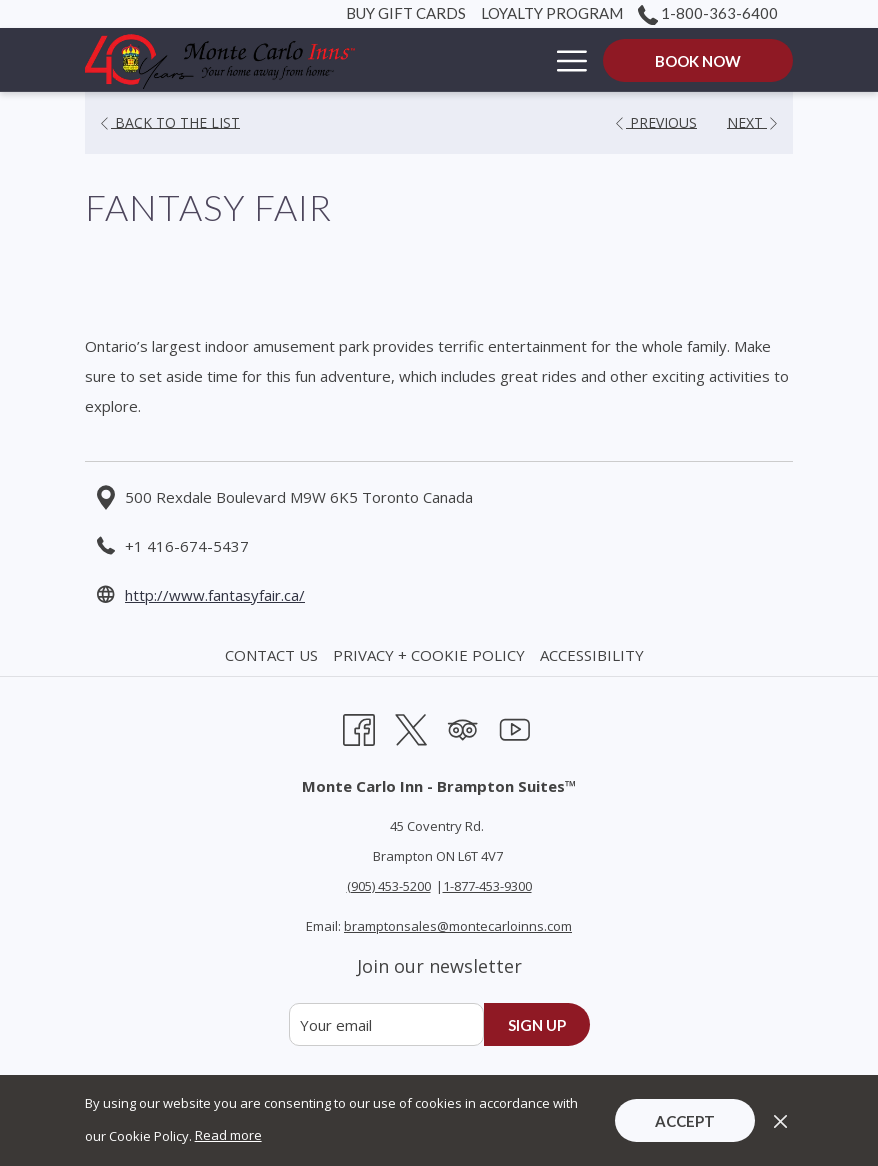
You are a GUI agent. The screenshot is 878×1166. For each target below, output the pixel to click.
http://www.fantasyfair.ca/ (215, 595)
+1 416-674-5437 (187, 546)
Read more (228, 1135)
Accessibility (592, 655)
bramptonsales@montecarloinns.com (458, 926)
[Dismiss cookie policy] (780, 1120)
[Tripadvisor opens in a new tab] (463, 726)
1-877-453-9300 (487, 886)
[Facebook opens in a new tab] (359, 726)
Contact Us (271, 655)
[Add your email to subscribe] (386, 1024)
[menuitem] (274, 655)
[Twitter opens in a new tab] (411, 726)
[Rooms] (496, 60)
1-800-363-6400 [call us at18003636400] (708, 13)
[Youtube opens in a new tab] (515, 726)
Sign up (537, 1025)
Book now (698, 61)
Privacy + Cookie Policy (429, 655)
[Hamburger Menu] (564, 60)
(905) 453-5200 (389, 886)
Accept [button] (685, 1121)
